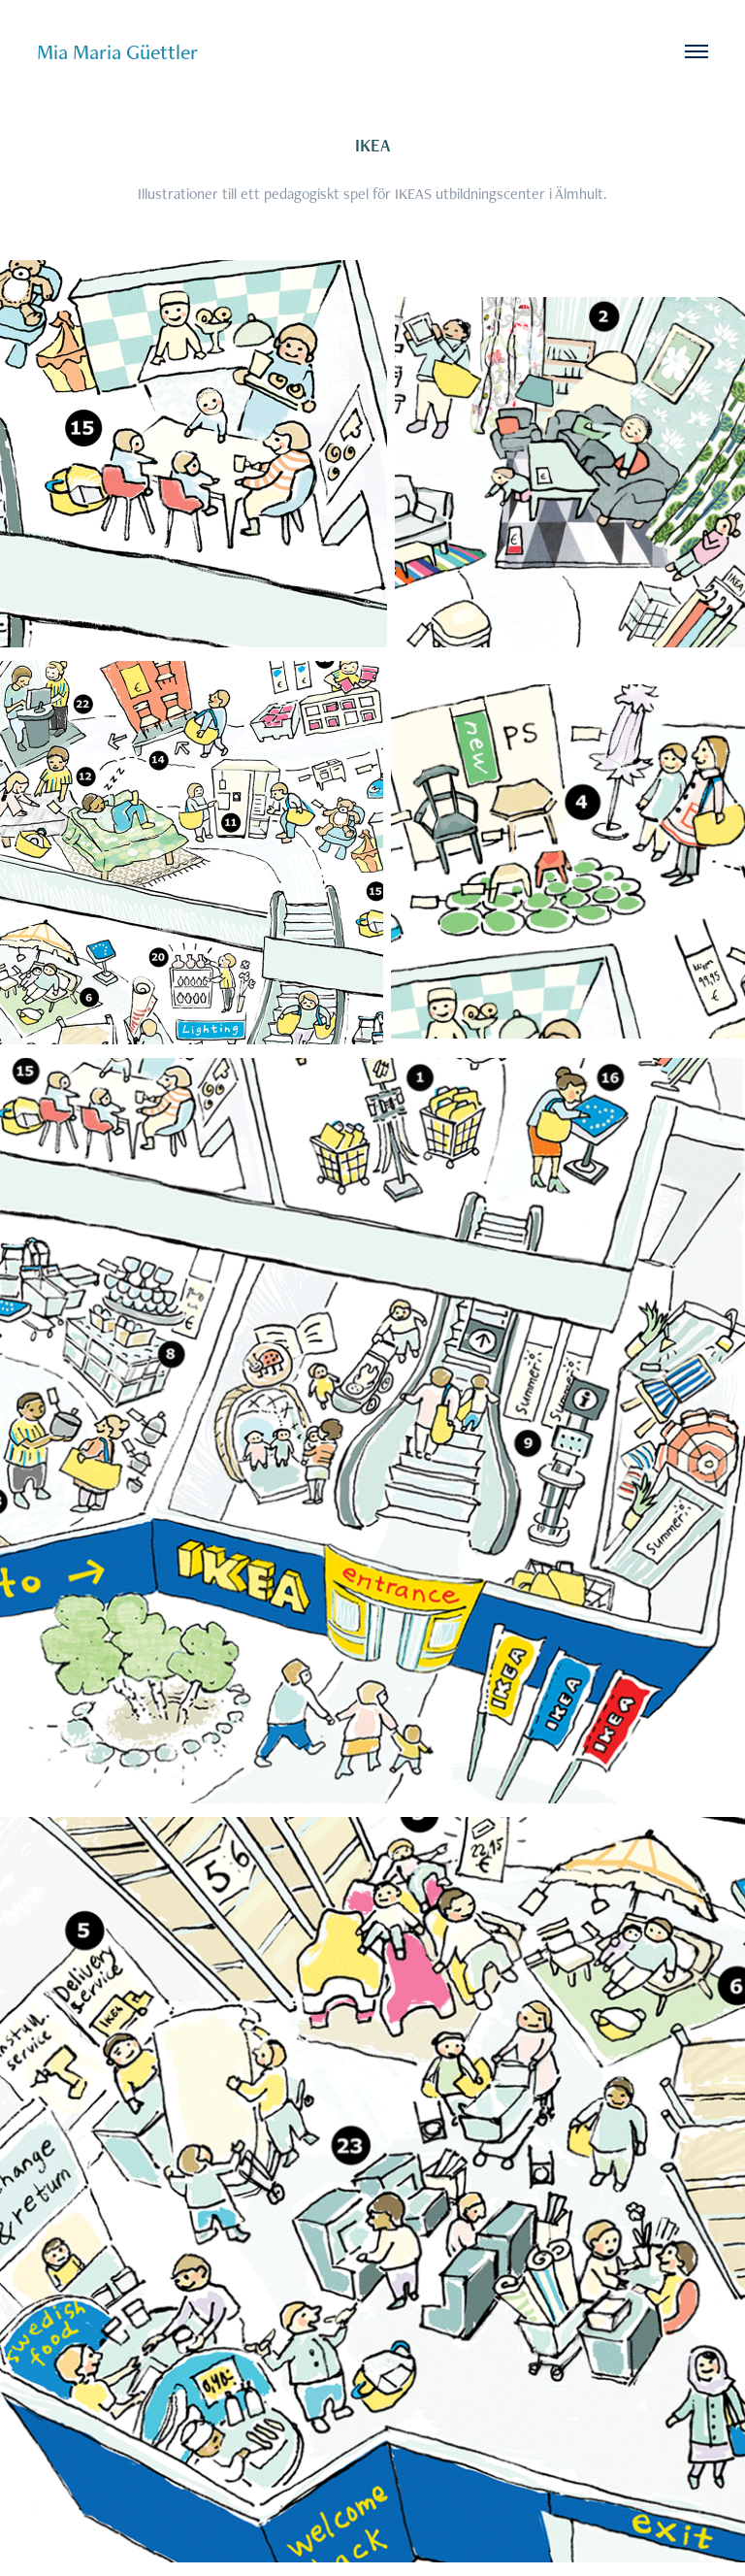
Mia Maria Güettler (117, 51)
